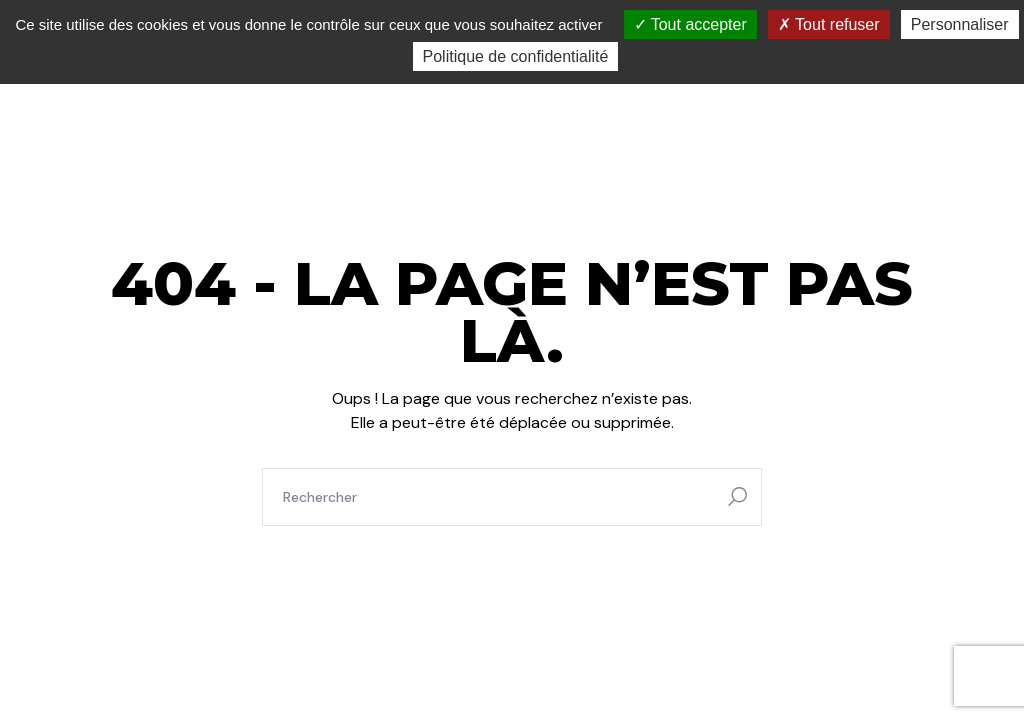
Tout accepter (690, 24)
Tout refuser (829, 24)
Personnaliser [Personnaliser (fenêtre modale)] (960, 24)
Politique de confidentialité (516, 56)
